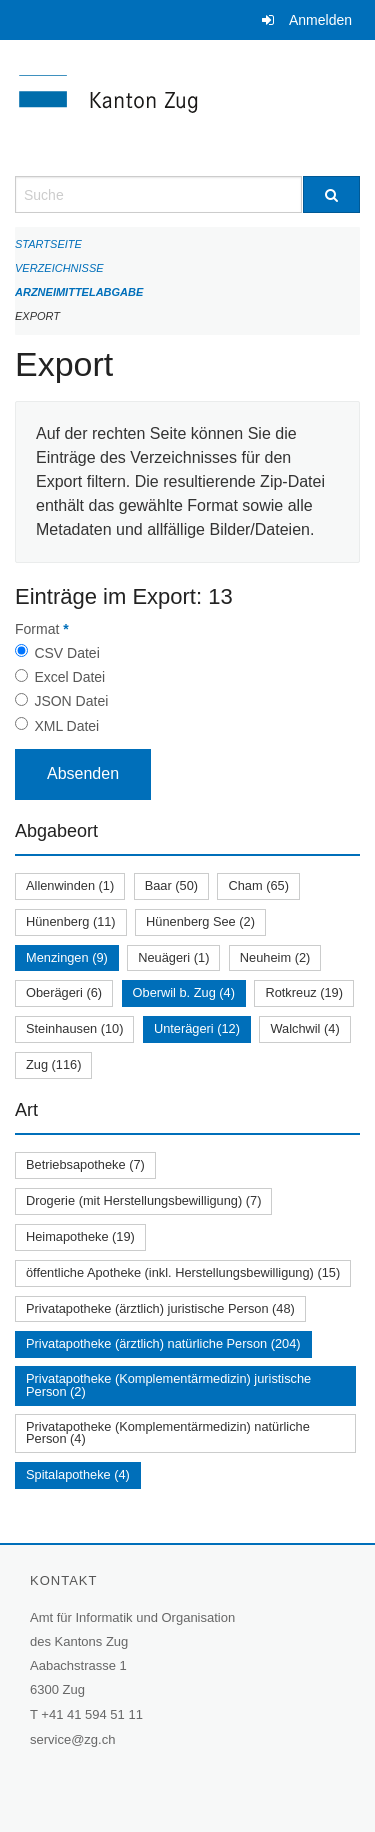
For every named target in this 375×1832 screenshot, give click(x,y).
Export (37, 316)
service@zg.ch (72, 1739)
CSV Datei (66, 653)
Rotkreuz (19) (304, 992)
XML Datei (66, 726)
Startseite (48, 244)
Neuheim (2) (275, 957)
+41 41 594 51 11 (92, 1714)
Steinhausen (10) (74, 1028)
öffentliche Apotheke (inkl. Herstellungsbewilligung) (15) (183, 1272)
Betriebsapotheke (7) (85, 1164)
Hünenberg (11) (71, 921)
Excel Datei (69, 677)
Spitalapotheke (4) (78, 1474)
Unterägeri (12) (197, 1028)
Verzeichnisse (59, 268)
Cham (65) (258, 885)
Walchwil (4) (304, 1028)
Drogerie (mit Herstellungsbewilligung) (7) (143, 1200)
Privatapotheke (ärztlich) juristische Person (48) (160, 1308)
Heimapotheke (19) (80, 1236)
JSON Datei (71, 701)
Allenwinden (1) (70, 885)
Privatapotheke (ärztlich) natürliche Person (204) (163, 1343)
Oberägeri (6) (64, 992)
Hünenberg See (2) (200, 921)
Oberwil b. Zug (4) (184, 992)
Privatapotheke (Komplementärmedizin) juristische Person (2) (168, 1385)
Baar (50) (171, 885)
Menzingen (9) (67, 957)
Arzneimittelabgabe (79, 292)
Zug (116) (53, 1064)
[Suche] (332, 194)
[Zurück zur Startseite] (187, 108)
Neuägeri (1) (173, 957)
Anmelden (320, 20)
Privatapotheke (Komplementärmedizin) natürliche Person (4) (168, 1433)
